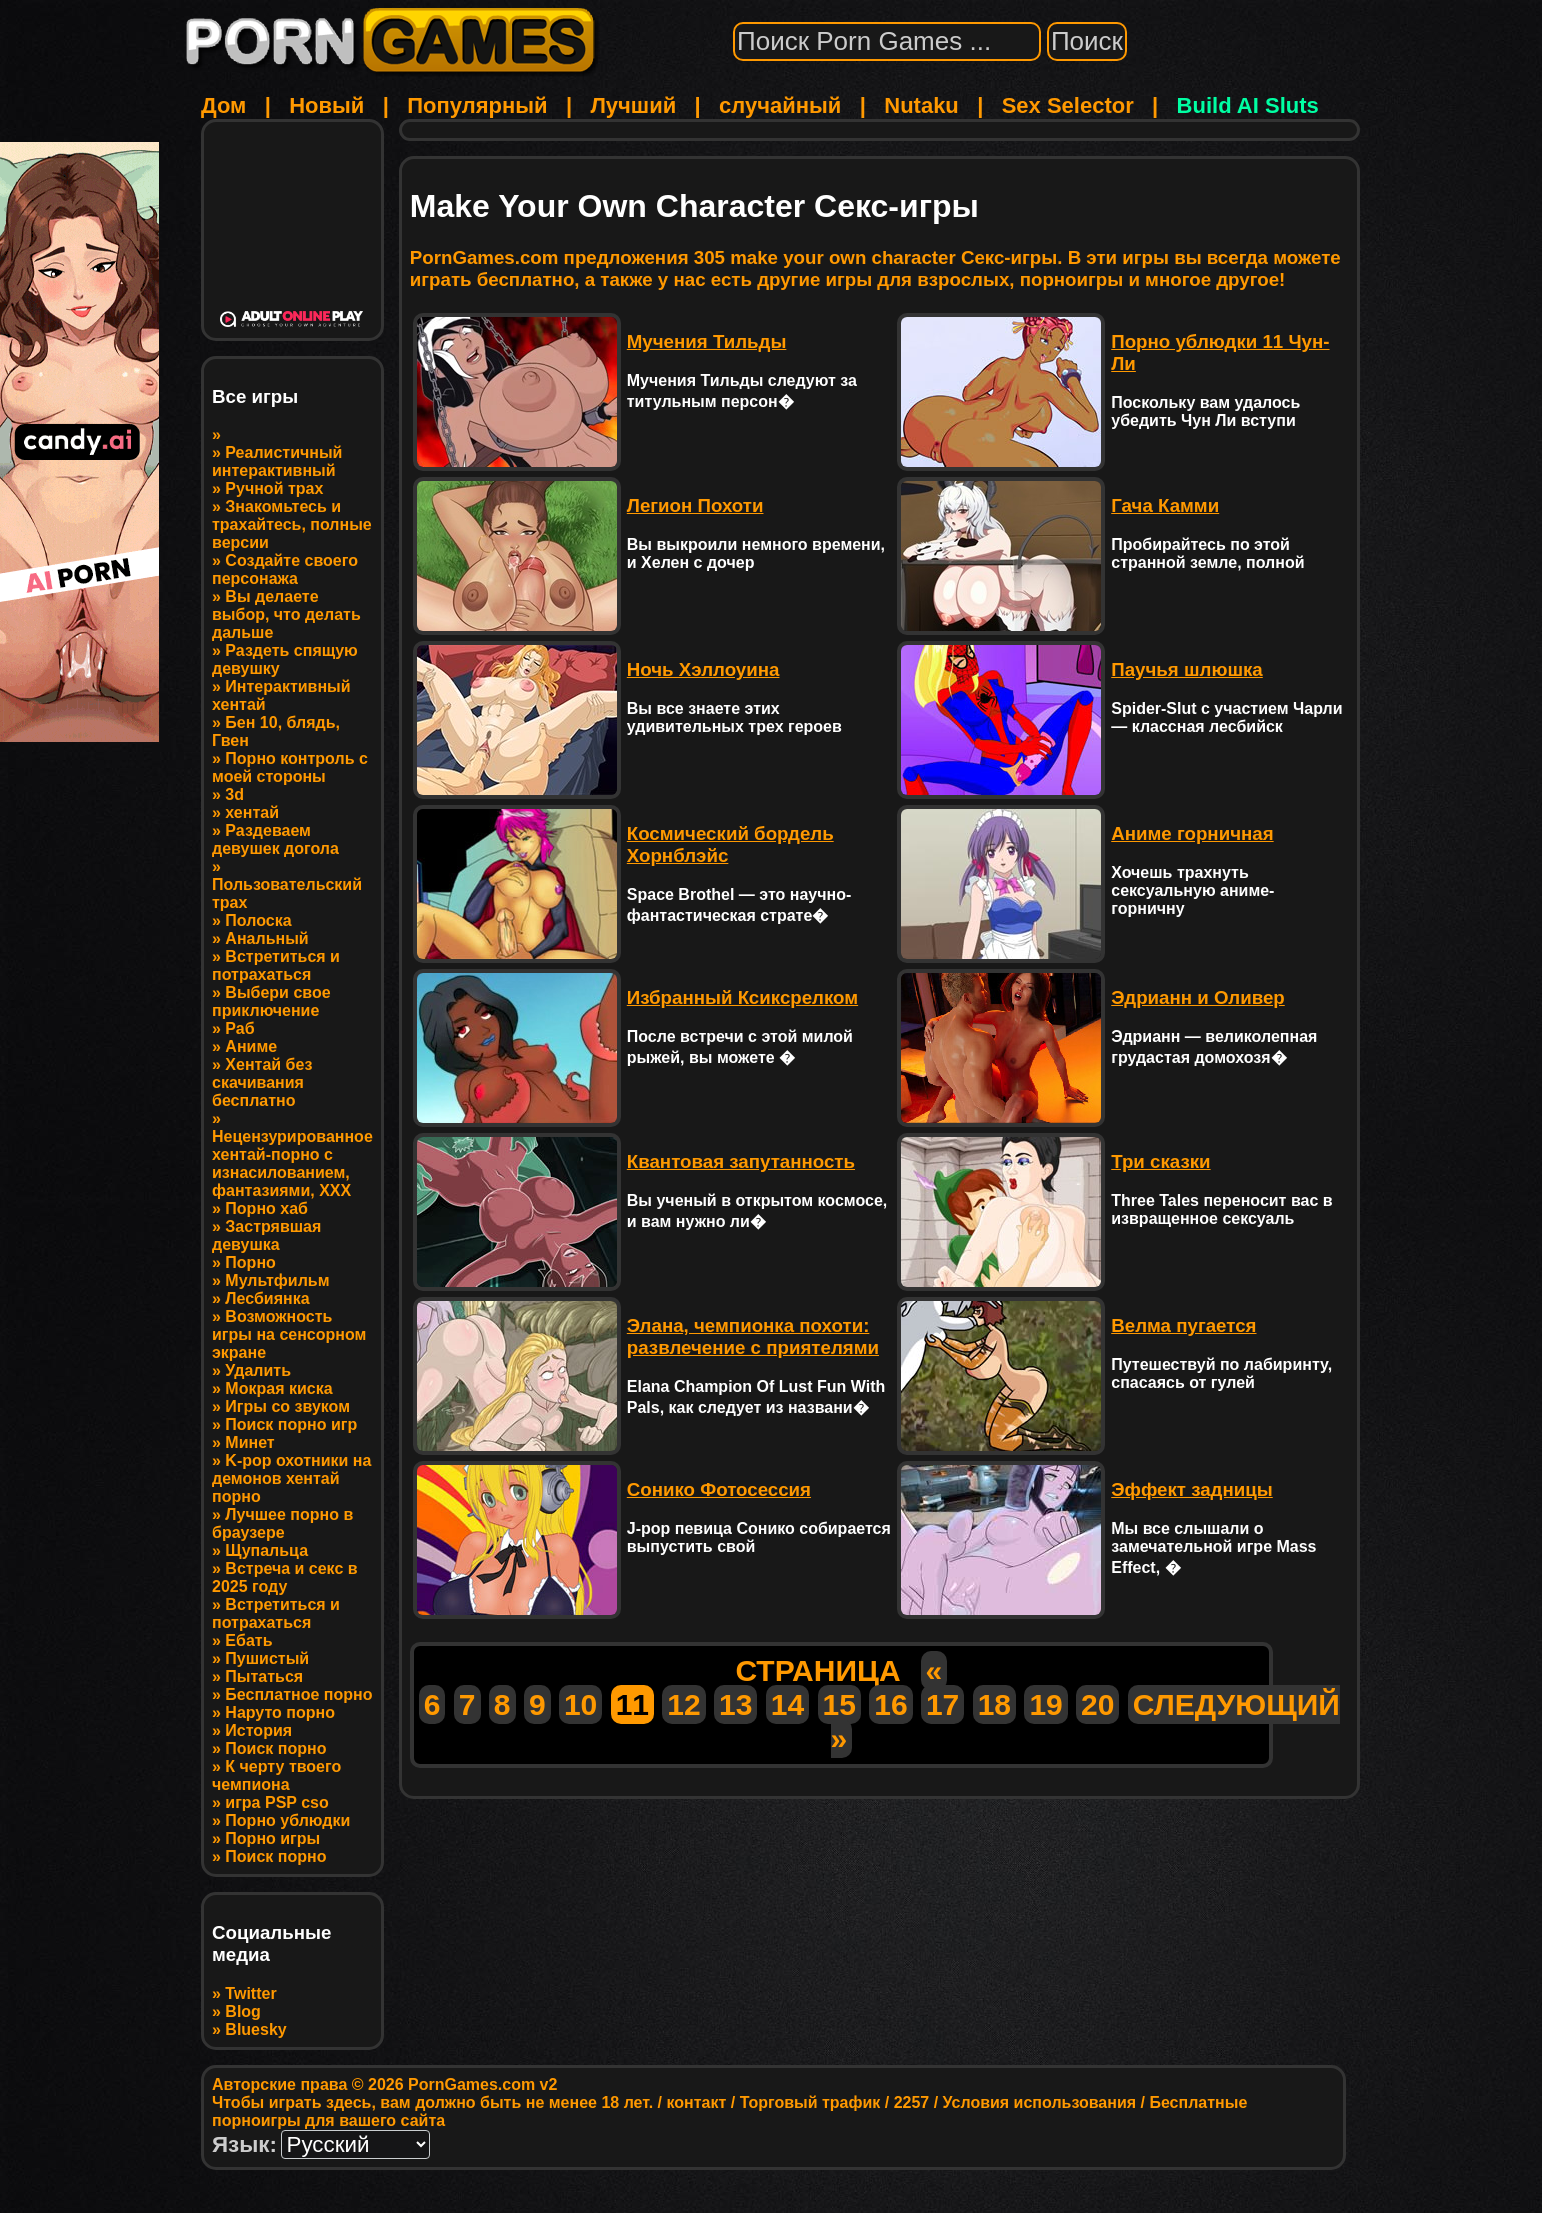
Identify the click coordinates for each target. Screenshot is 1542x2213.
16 (890, 1704)
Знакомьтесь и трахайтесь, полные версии (292, 524)
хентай (252, 812)
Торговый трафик (810, 2102)
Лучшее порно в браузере (282, 1523)
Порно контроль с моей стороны (290, 767)
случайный (780, 105)
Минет (249, 1442)
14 (787, 1704)
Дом (223, 105)
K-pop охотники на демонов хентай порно (291, 1478)
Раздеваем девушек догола (275, 839)
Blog (243, 2011)
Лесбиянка (267, 1298)
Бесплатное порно (298, 1694)
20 (1097, 1704)
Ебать (248, 1640)
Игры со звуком (287, 1406)
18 (994, 1704)
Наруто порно (280, 1712)
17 (942, 1704)
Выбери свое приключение (271, 1001)
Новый (326, 105)
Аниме (251, 1046)
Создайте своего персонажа (285, 569)
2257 (912, 2102)
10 (580, 1704)
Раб (239, 1028)
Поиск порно (275, 1748)
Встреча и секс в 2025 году (285, 1577)
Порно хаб (266, 1208)
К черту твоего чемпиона (276, 1775)
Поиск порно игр (291, 1424)
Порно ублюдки (287, 1820)
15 (839, 1704)
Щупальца (266, 1550)
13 (735, 1704)
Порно (250, 1262)
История (258, 1730)
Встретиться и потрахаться (276, 965)
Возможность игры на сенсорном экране (289, 1334)
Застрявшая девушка (266, 1235)
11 (632, 1704)
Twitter (250, 1993)
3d (234, 794)
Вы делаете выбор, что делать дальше (286, 614)
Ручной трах (274, 488)
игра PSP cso (276, 1802)
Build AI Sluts (1248, 105)
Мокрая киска (278, 1388)
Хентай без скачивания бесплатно (262, 1082)
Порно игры (272, 1838)
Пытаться (264, 1676)
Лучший (633, 105)
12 (683, 1704)
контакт (696, 2102)
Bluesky (255, 2029)
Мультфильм (277, 1280)
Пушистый (267, 1658)
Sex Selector (1068, 105)
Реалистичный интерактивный (277, 461)
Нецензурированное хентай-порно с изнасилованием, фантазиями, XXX (292, 1163)
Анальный (266, 938)
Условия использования (1039, 2102)
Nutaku (921, 105)
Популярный (477, 105)
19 (1045, 1704)
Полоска (258, 920)
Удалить (258, 1370)
